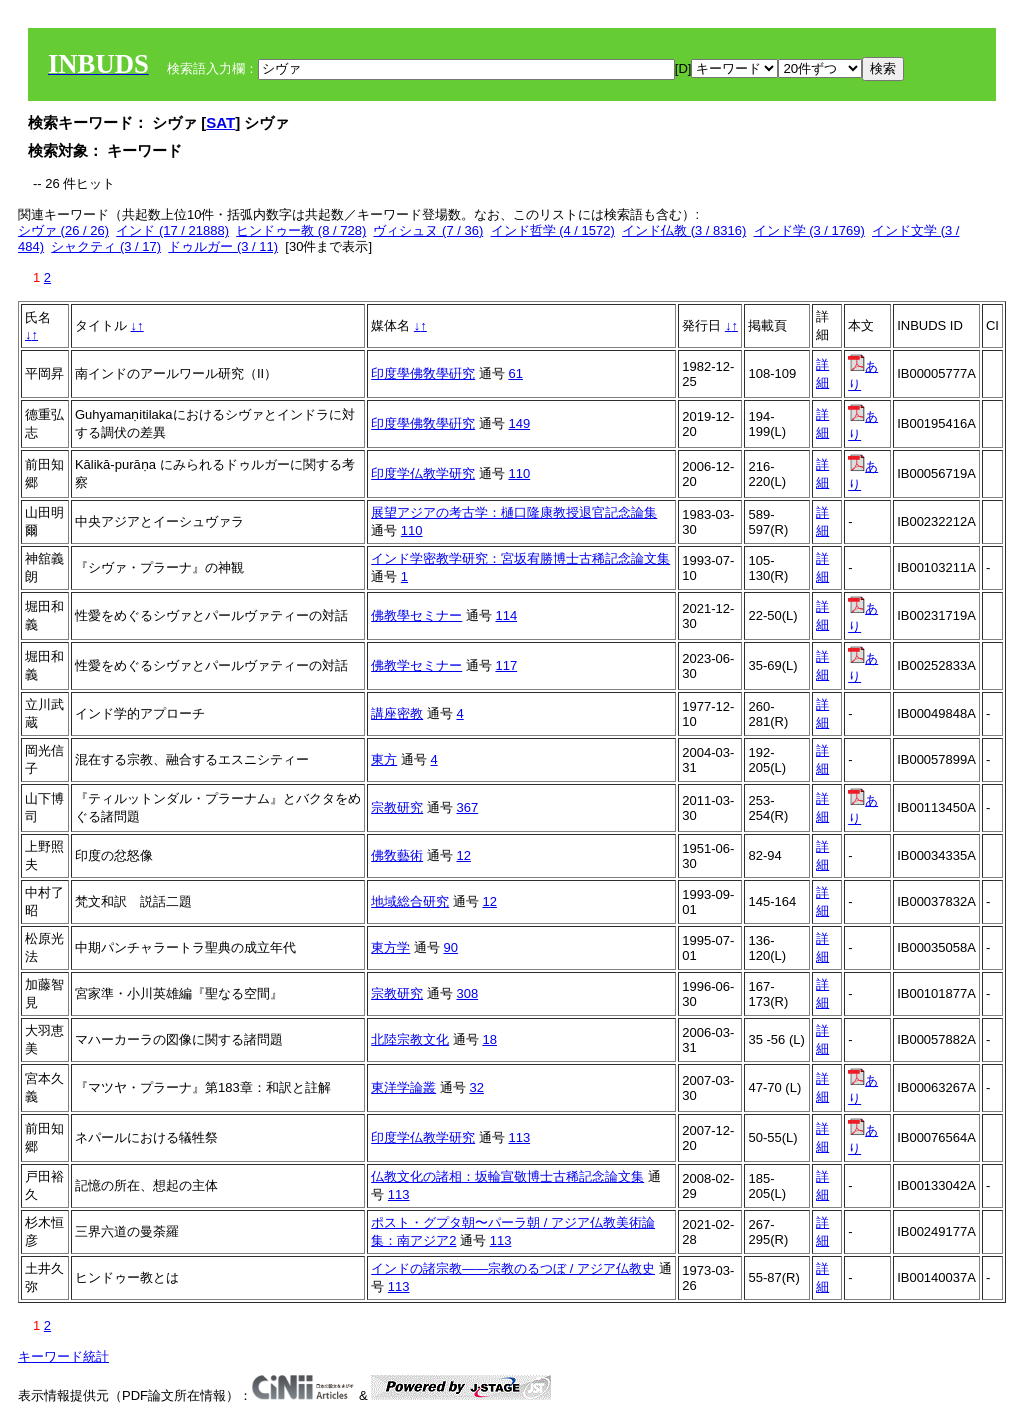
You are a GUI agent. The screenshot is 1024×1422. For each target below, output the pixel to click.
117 (506, 665)
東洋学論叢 (403, 1087)
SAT (220, 122)
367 (467, 807)
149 (519, 423)
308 (467, 993)
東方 (384, 759)
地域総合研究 (410, 901)
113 (519, 1137)
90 (450, 947)
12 (463, 855)
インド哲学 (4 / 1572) (553, 230)
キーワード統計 (63, 1356)
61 (515, 373)
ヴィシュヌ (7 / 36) (428, 230)
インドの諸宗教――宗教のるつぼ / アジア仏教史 (513, 1268)
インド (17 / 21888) (172, 230)
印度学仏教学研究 (423, 473)
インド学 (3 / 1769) (809, 230)
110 (519, 473)
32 (476, 1087)
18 (489, 1039)
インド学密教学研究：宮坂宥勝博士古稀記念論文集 (520, 558)
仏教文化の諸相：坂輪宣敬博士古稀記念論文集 (507, 1176)
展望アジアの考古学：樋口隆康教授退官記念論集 (514, 512)
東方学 (390, 947)
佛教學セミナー (416, 615)
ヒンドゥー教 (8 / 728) (301, 230)
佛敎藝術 (397, 855)
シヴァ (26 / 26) (63, 230)
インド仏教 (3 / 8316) (684, 230)
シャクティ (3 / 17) (106, 246)
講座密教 (397, 713)
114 (506, 615)
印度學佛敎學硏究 (423, 373)
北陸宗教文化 (410, 1039)
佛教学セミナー (416, 665)
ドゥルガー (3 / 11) (223, 246)
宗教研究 (397, 807)
